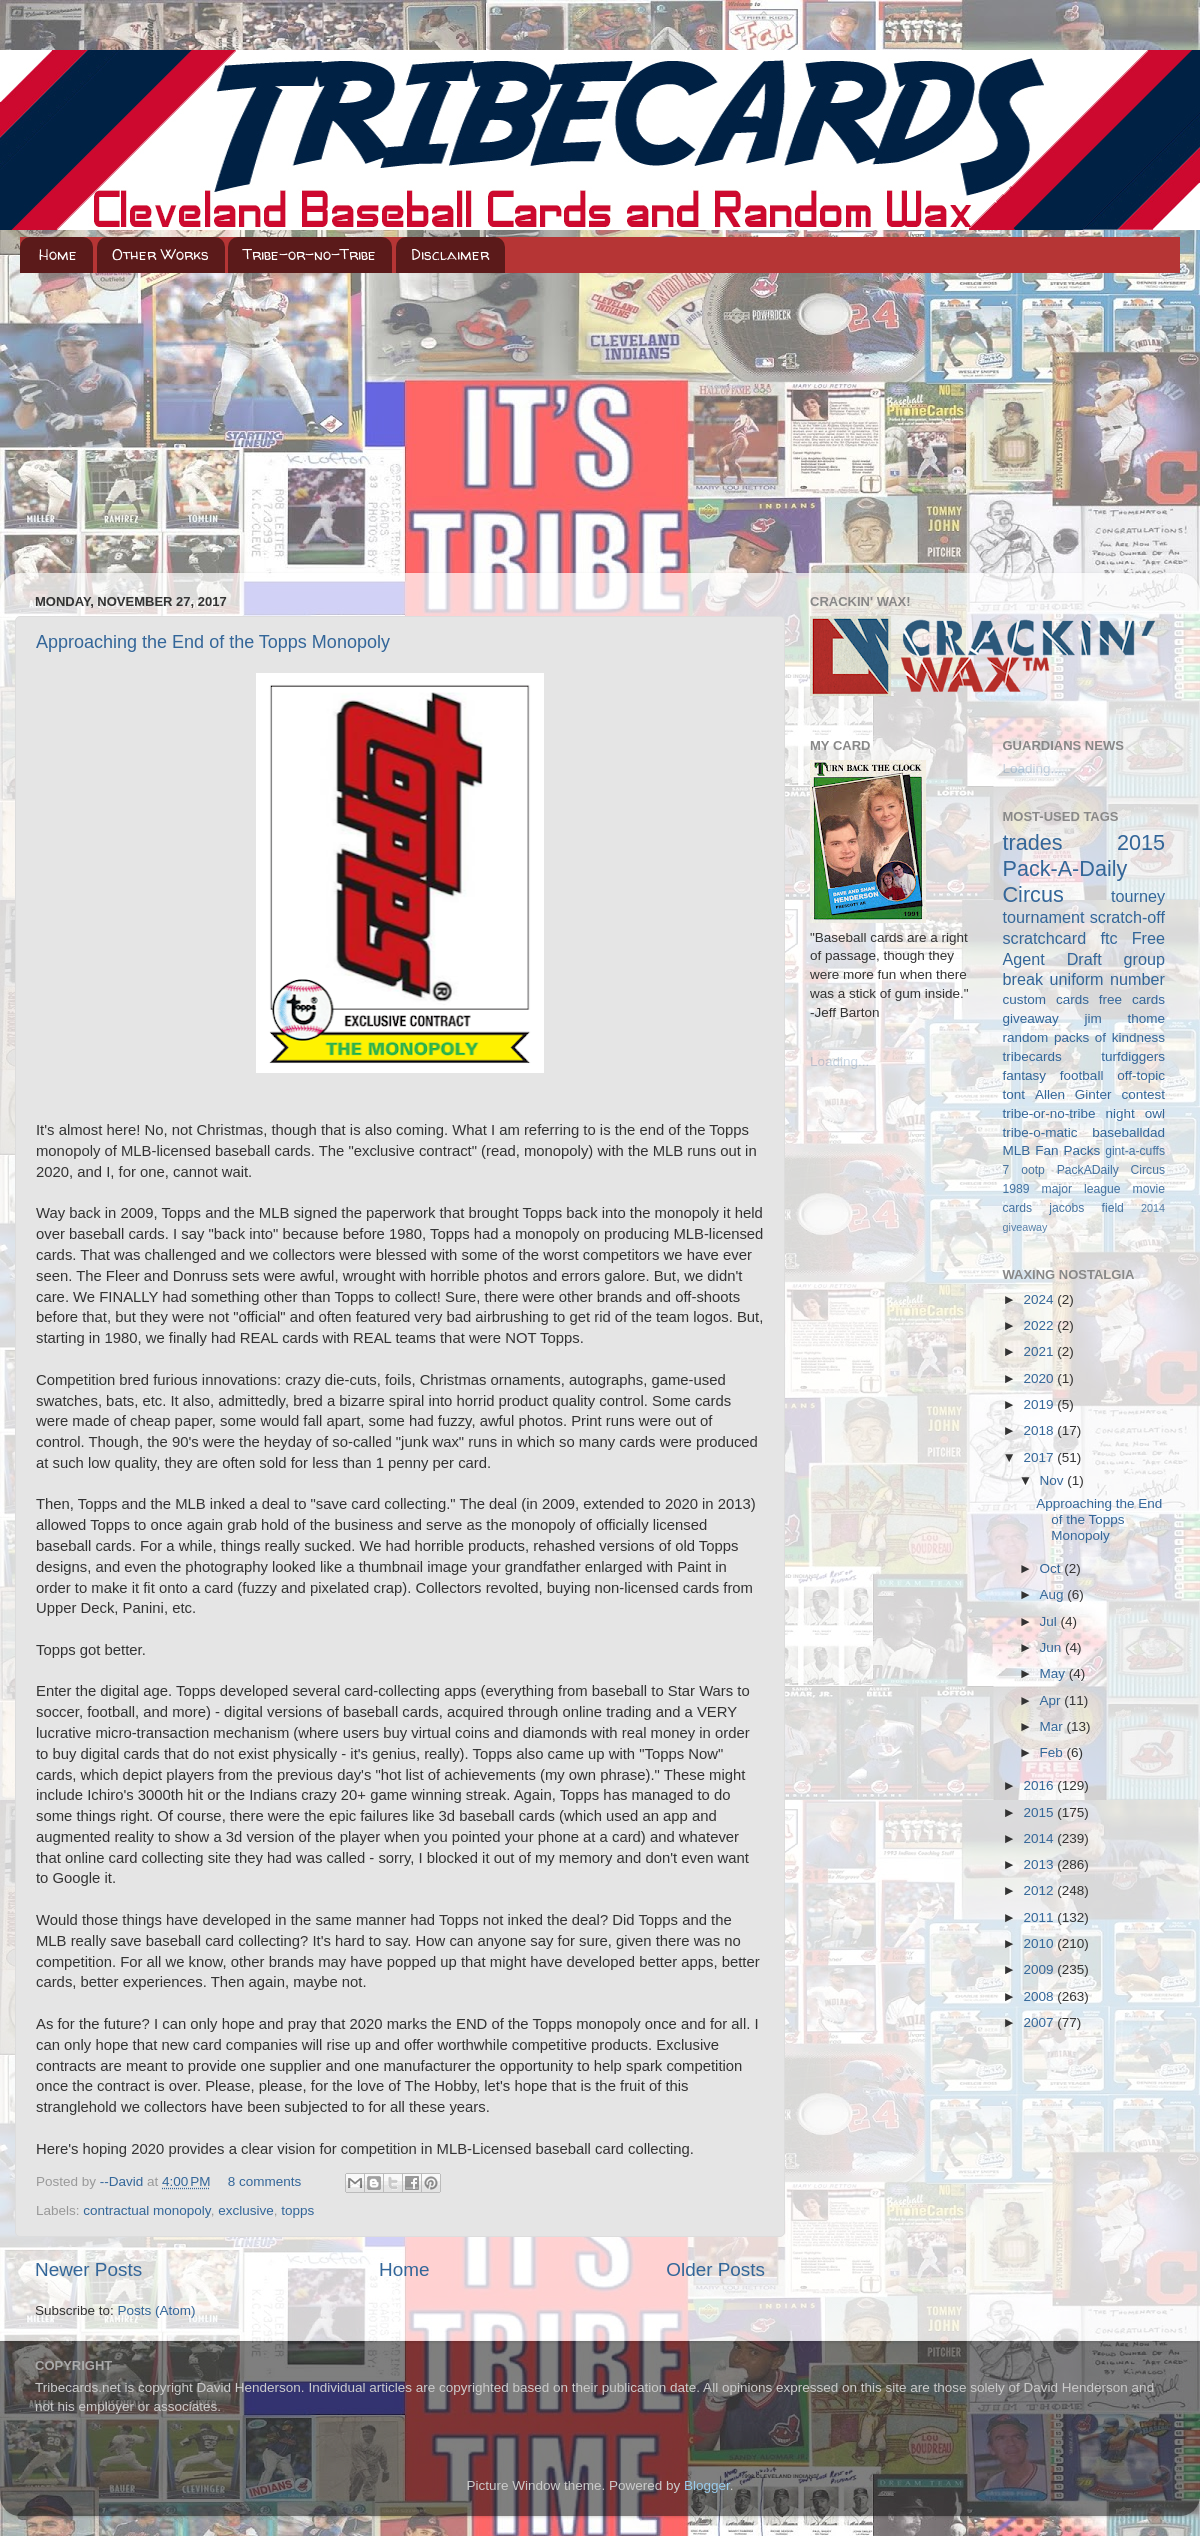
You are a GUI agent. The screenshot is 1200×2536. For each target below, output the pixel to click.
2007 (1040, 2022)
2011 (1040, 1917)
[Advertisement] (600, 423)
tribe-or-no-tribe (1049, 1113)
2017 (1040, 1457)
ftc (1108, 938)
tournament (1044, 917)
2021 (1040, 1351)
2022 (1040, 1325)
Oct (1052, 1568)
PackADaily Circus (1111, 1170)
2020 (1040, 1378)
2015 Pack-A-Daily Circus (1084, 868)
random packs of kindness (1084, 1037)
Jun (1053, 1647)
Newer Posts (88, 2269)
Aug (1054, 1594)
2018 (1040, 1430)
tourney (1138, 896)
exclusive (246, 2210)
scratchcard (1045, 938)
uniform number (1107, 979)
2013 (1040, 1864)
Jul (1050, 1621)
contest (1143, 1094)
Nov (1054, 1480)
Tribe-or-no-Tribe (309, 254)
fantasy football (1053, 1075)
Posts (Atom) (157, 2310)
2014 (1040, 1838)
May (1054, 1673)
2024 (1040, 1299)
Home (58, 254)
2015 (1040, 1812)
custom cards (1046, 999)
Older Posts (715, 2269)
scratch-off (1127, 917)
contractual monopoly (146, 2210)
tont (1014, 1094)
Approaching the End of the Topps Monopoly (213, 642)
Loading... (839, 1061)
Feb (1053, 1752)
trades (1033, 842)
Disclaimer (450, 254)
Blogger (707, 2485)
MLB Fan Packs (1052, 1150)
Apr (1052, 1700)
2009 (1040, 1969)
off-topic (1141, 1075)
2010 (1040, 1943)
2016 (1040, 1785)
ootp (1033, 1170)
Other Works (160, 254)
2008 (1040, 1996)
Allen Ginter (1073, 1094)
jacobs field (1086, 1208)
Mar (1053, 1726)
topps (297, 2210)
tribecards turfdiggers (1084, 1056)
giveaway (1031, 1018)
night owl (1136, 1113)
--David (123, 2181)
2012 (1040, 1890)
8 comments (265, 2181)
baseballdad (1128, 1132)
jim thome (1125, 1018)
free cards (1132, 999)
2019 (1040, 1404)
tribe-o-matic (1040, 1132)
